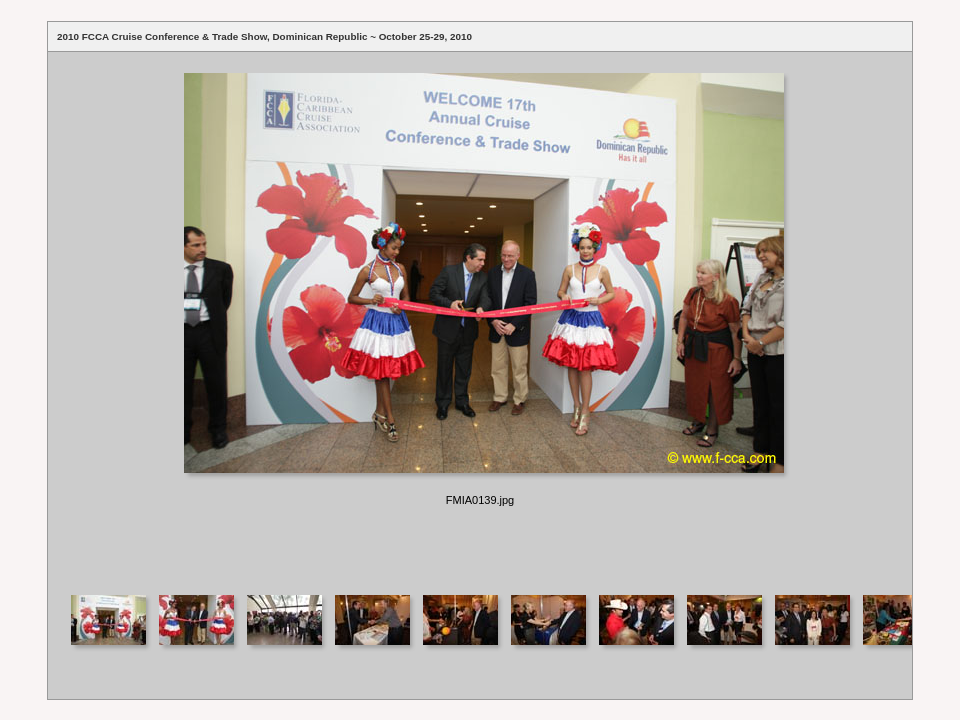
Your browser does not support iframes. (480, 315)
